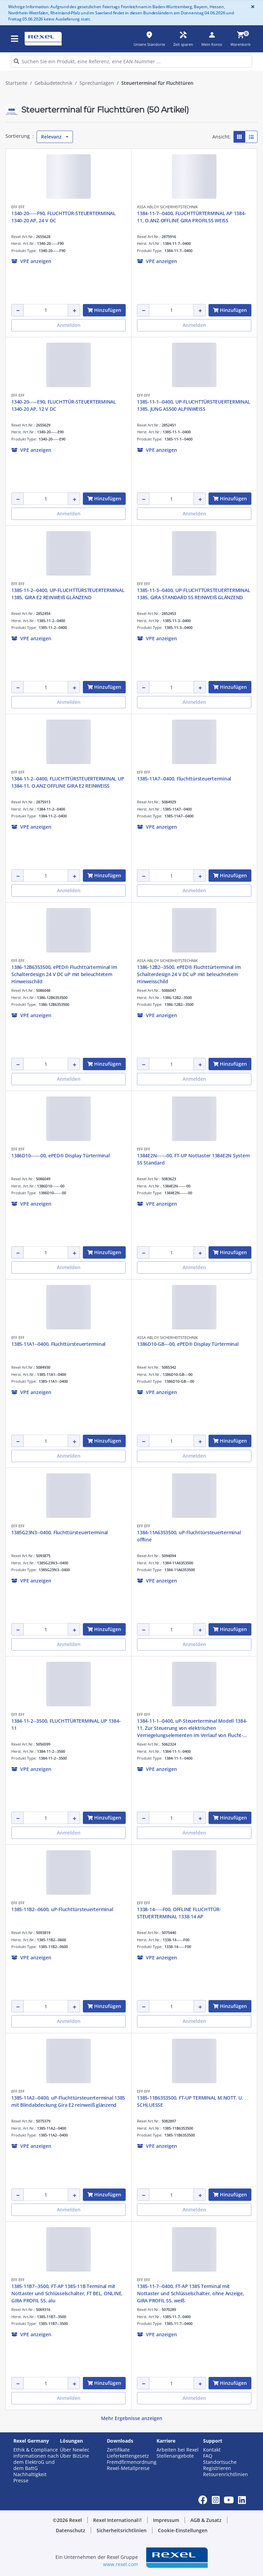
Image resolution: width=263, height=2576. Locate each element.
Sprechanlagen (96, 83)
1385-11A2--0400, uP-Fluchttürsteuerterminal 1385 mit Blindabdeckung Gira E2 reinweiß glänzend (68, 2101)
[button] (31, 261)
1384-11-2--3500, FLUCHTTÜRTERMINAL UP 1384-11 (66, 1724)
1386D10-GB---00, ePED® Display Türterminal (188, 1344)
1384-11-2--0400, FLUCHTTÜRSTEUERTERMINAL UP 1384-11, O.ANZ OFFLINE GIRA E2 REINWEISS (67, 782)
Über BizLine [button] (74, 2456)
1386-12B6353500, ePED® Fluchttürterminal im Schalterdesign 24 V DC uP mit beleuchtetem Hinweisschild (64, 974)
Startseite (16, 83)
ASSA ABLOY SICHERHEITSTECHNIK (167, 206)
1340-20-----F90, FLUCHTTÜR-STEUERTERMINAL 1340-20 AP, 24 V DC (63, 217)
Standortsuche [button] (220, 2462)
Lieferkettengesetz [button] (128, 2456)
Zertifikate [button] (118, 2450)
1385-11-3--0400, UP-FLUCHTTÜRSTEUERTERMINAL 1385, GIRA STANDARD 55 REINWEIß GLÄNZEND (193, 594)
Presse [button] (20, 2481)
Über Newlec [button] (74, 2450)
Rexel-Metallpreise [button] (128, 2468)
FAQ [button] (207, 2456)
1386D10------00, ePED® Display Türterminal (60, 1155)
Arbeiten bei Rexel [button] (177, 2450)
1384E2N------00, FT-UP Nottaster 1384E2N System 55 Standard (193, 1159)
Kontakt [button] (212, 2450)
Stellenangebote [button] (175, 2456)
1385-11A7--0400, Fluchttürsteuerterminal (184, 778)
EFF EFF (18, 206)
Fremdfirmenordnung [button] (131, 2462)
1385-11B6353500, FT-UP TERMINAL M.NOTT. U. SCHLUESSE (190, 2101)
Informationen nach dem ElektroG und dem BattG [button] (36, 2462)
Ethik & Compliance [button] (35, 2450)
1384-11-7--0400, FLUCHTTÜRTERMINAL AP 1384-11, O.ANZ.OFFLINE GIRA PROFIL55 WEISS (191, 217)
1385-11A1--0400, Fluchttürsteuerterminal (58, 1344)
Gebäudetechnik (53, 83)
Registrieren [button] (217, 2468)
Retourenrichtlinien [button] (225, 2474)
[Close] (251, 6)
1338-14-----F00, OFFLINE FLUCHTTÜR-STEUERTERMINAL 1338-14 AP (179, 1913)
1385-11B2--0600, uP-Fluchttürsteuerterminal (62, 1909)
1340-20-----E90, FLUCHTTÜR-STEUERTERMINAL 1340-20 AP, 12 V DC (63, 405)
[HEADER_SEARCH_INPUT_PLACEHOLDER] (131, 61)
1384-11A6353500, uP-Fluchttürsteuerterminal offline (189, 1536)
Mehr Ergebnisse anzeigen (131, 2418)
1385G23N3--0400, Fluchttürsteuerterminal (59, 1532)
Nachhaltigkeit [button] (30, 2474)
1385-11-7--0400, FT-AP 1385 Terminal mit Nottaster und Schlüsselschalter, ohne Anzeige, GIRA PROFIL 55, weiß (190, 2293)
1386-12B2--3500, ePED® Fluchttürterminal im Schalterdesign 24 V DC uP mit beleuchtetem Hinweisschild (188, 974)
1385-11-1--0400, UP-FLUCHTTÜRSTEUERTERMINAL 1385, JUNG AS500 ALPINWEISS (193, 405)
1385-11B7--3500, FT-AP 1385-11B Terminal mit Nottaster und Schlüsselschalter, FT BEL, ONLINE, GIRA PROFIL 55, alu (67, 2293)
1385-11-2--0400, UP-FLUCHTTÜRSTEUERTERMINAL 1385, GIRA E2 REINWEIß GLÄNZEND (67, 594)
